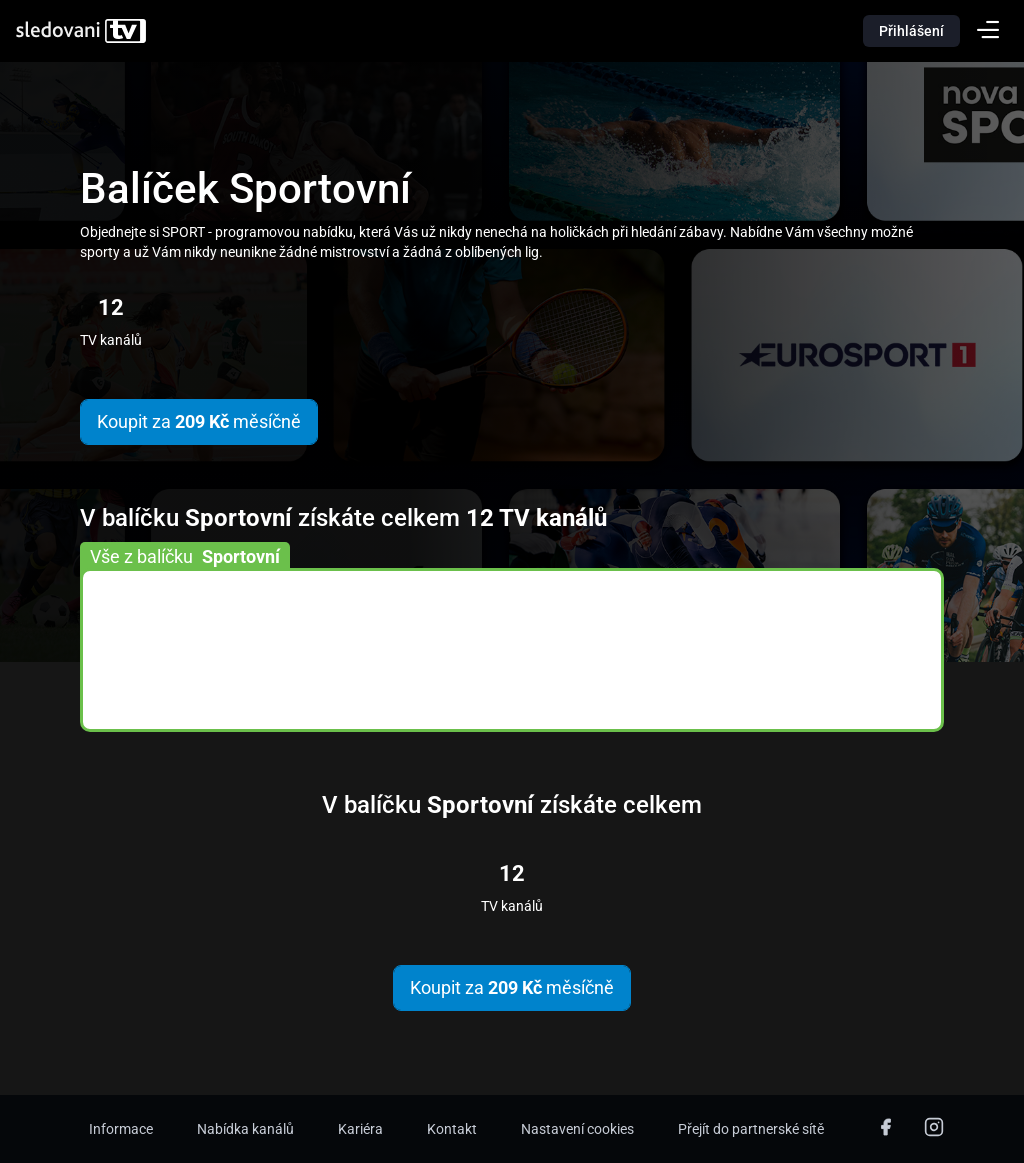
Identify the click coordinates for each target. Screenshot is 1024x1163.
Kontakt (452, 1129)
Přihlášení (911, 31)
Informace (121, 1129)
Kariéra (360, 1129)
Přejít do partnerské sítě (751, 1129)
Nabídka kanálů (245, 1129)
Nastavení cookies (577, 1129)
